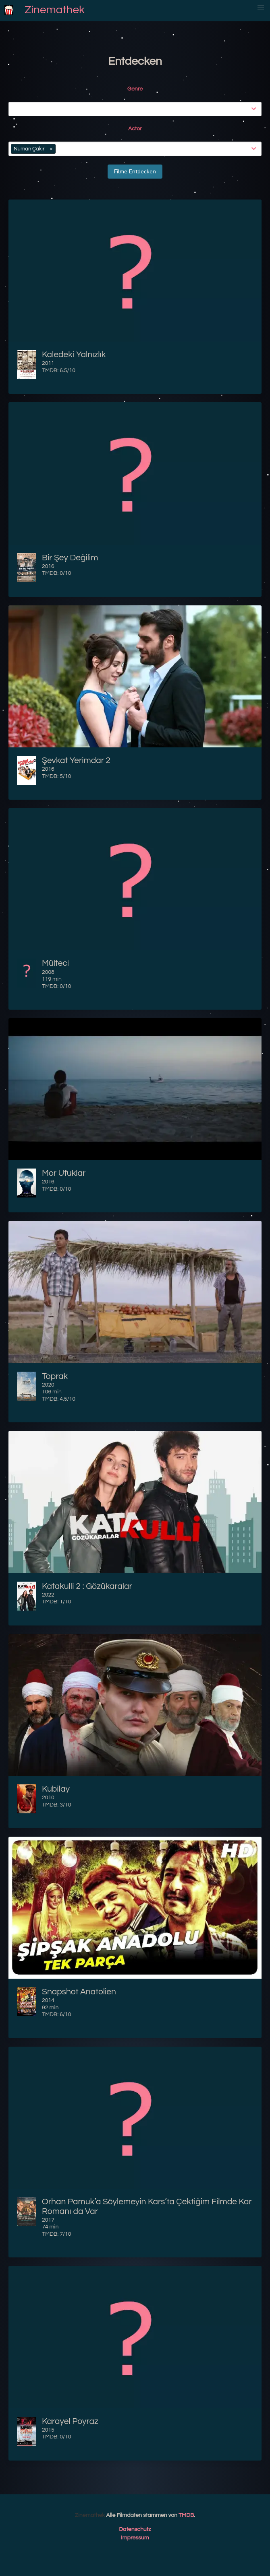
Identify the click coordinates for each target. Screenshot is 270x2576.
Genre (135, 89)
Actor (135, 129)
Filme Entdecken (135, 171)
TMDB (186, 2515)
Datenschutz (135, 2529)
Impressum (135, 2538)
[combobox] (136, 109)
